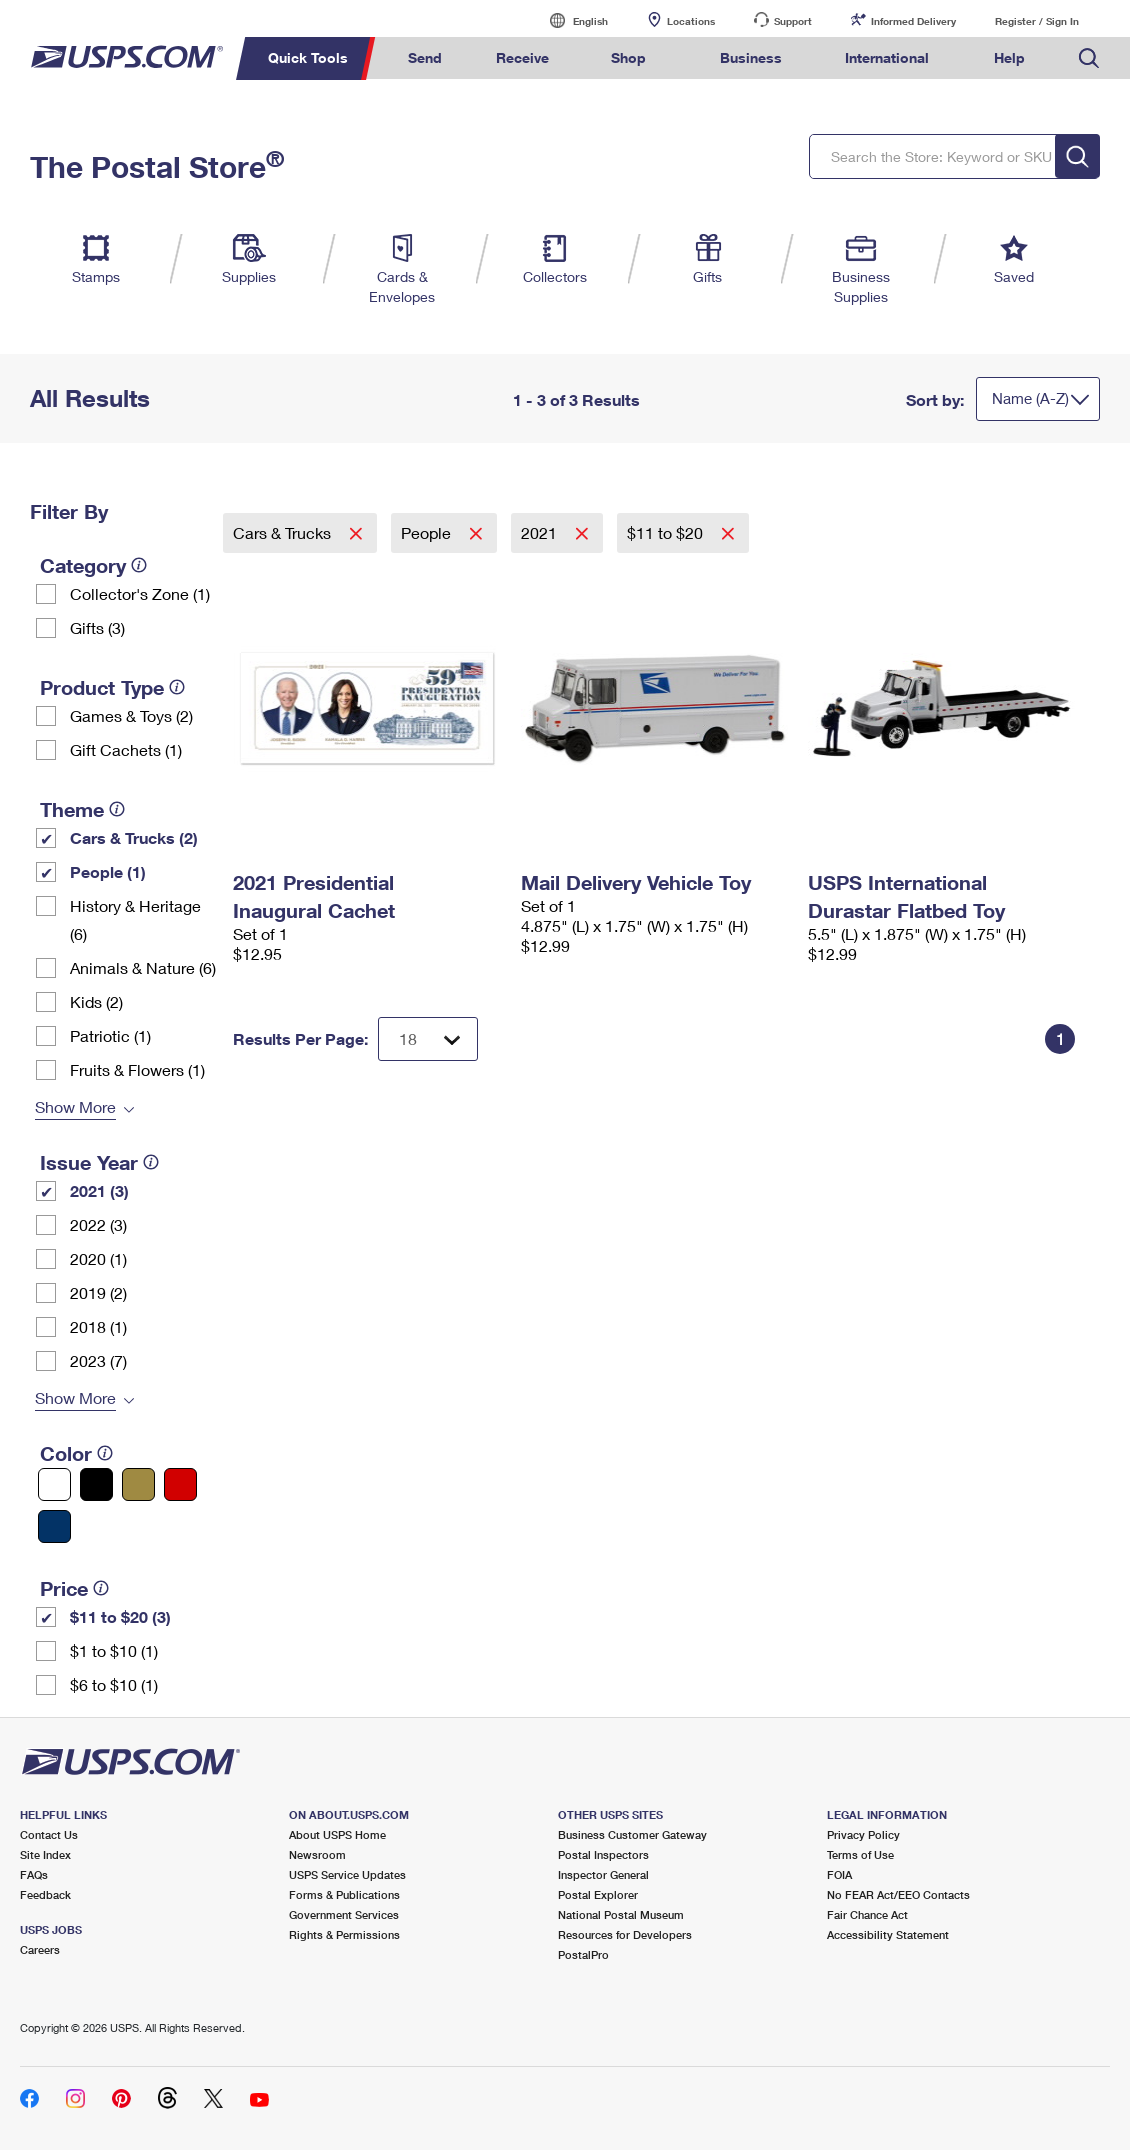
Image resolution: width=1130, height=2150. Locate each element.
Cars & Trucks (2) (134, 837)
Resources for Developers (625, 1934)
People (428, 532)
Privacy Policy (863, 1834)
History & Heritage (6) (135, 919)
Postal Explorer (598, 1894)
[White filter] (54, 1484)
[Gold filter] (138, 1484)
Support (793, 21)
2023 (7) (98, 1360)
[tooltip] (139, 565)
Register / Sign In (1037, 21)
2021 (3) (99, 1190)
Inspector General (603, 1874)
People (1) (108, 871)
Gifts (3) (97, 627)
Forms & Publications (344, 1894)
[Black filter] (96, 1484)
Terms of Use (860, 1854)
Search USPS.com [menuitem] (1089, 58)
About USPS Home (337, 1834)
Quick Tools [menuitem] (308, 57)
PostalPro (583, 1954)
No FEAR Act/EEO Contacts (898, 1894)
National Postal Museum (621, 1914)
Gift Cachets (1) (126, 749)
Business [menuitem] (751, 57)
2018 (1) (98, 1326)
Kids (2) (96, 1001)
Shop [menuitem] (628, 57)
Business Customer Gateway (632, 1834)
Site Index (45, 1854)
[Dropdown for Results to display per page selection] (428, 1039)
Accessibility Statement (888, 1934)
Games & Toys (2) (131, 715)
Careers (40, 1949)
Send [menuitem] (425, 57)
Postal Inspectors (603, 1854)
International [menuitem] (887, 57)
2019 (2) (98, 1292)
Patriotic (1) (110, 1035)
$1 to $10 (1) (114, 1650)
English (570, 20)
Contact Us (49, 1834)
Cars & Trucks (284, 532)
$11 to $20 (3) (120, 1616)
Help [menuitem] (1009, 57)
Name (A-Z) (1030, 398)
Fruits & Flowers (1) (137, 1069)
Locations (691, 21)
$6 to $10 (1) (114, 1684)
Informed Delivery (913, 21)
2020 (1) (98, 1258)
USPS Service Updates (347, 1874)
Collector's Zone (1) (140, 593)
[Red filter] (180, 1484)
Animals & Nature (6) (143, 967)
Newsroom (317, 1854)
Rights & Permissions (344, 1934)
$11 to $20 (667, 532)
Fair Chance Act (867, 1914)
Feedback (45, 1894)
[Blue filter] (54, 1526)
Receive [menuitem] (522, 57)
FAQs (34, 1874)
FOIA (839, 1874)
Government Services (344, 1914)
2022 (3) (98, 1224)
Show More (75, 1106)
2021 (541, 532)
